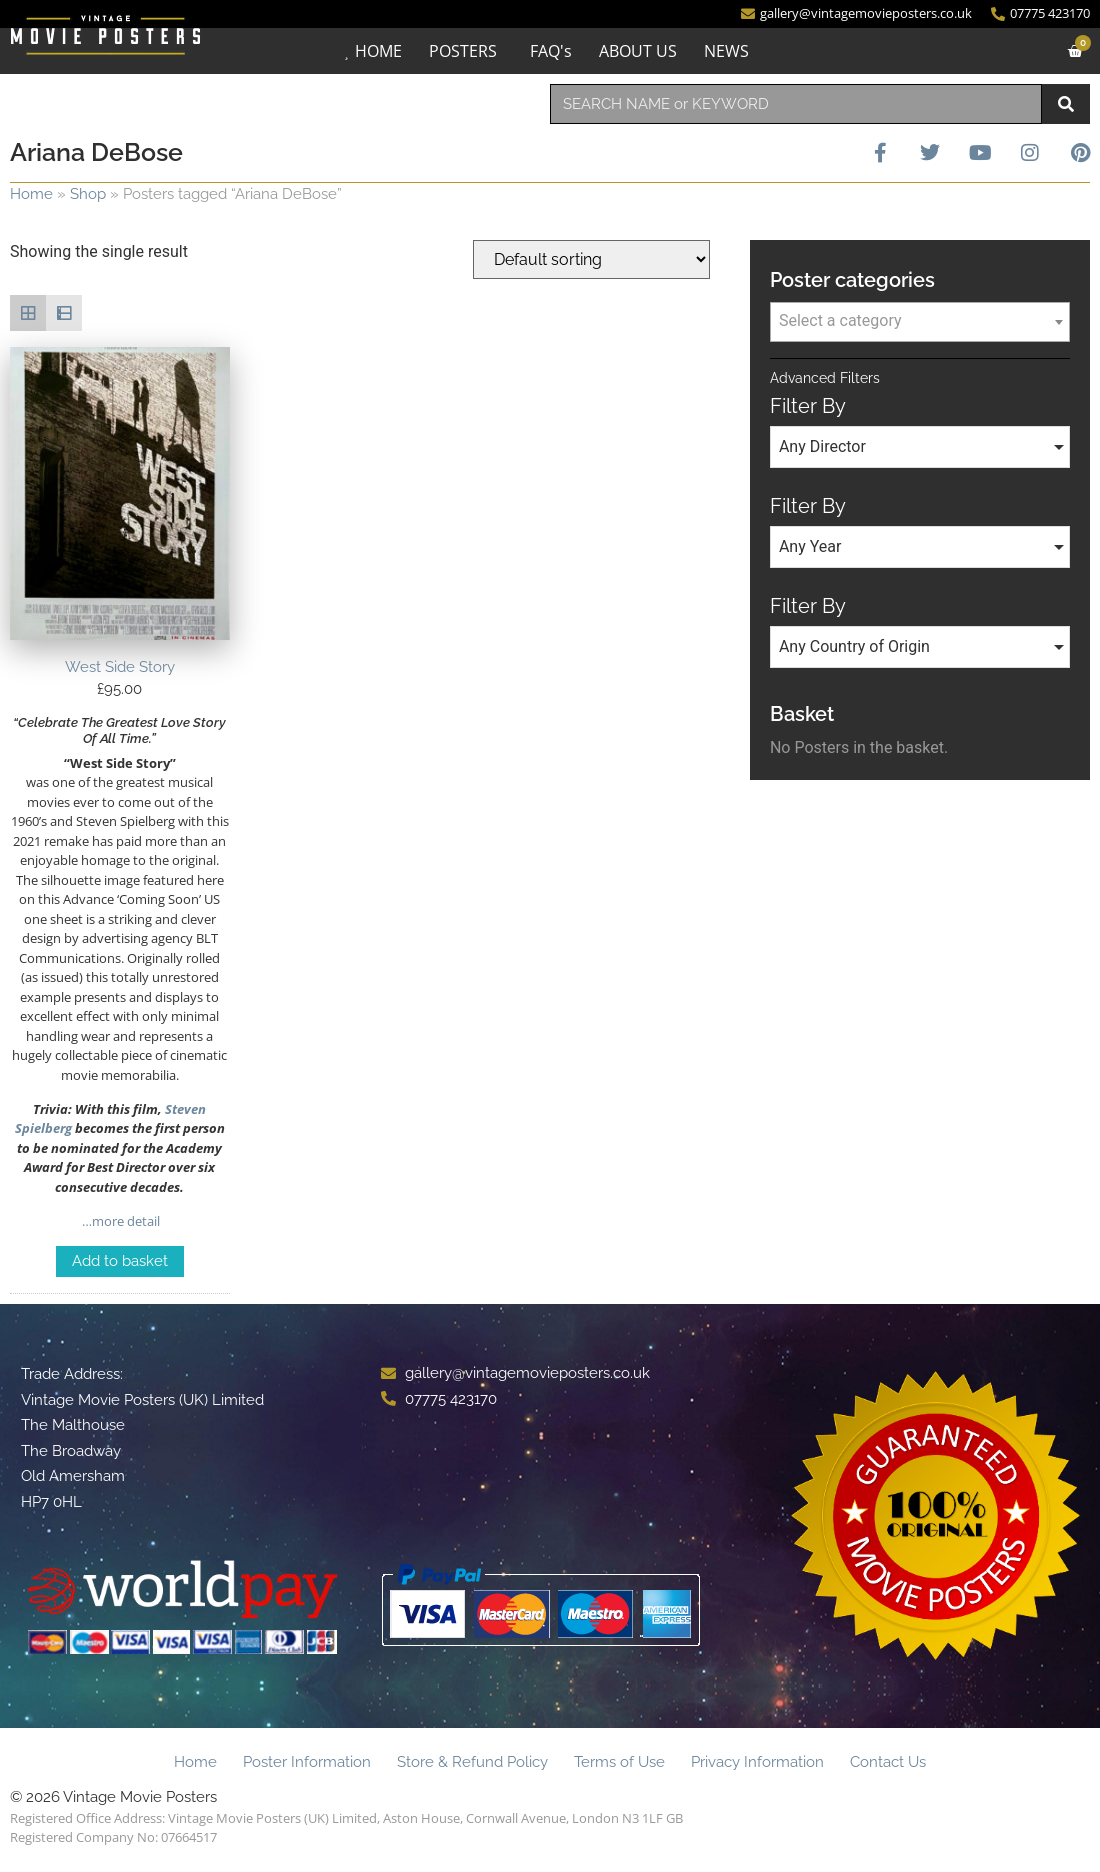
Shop (88, 194)
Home (31, 194)
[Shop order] (591, 259)
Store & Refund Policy (472, 1762)
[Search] (1066, 104)
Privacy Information (757, 1762)
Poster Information (307, 1762)
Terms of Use (619, 1762)
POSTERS (463, 51)
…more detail (119, 1221)
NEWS (726, 51)
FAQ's (551, 51)
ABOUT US (638, 51)
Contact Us (888, 1762)
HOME (378, 51)
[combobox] (796, 104)
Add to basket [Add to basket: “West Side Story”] (120, 1261)
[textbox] (920, 321)
